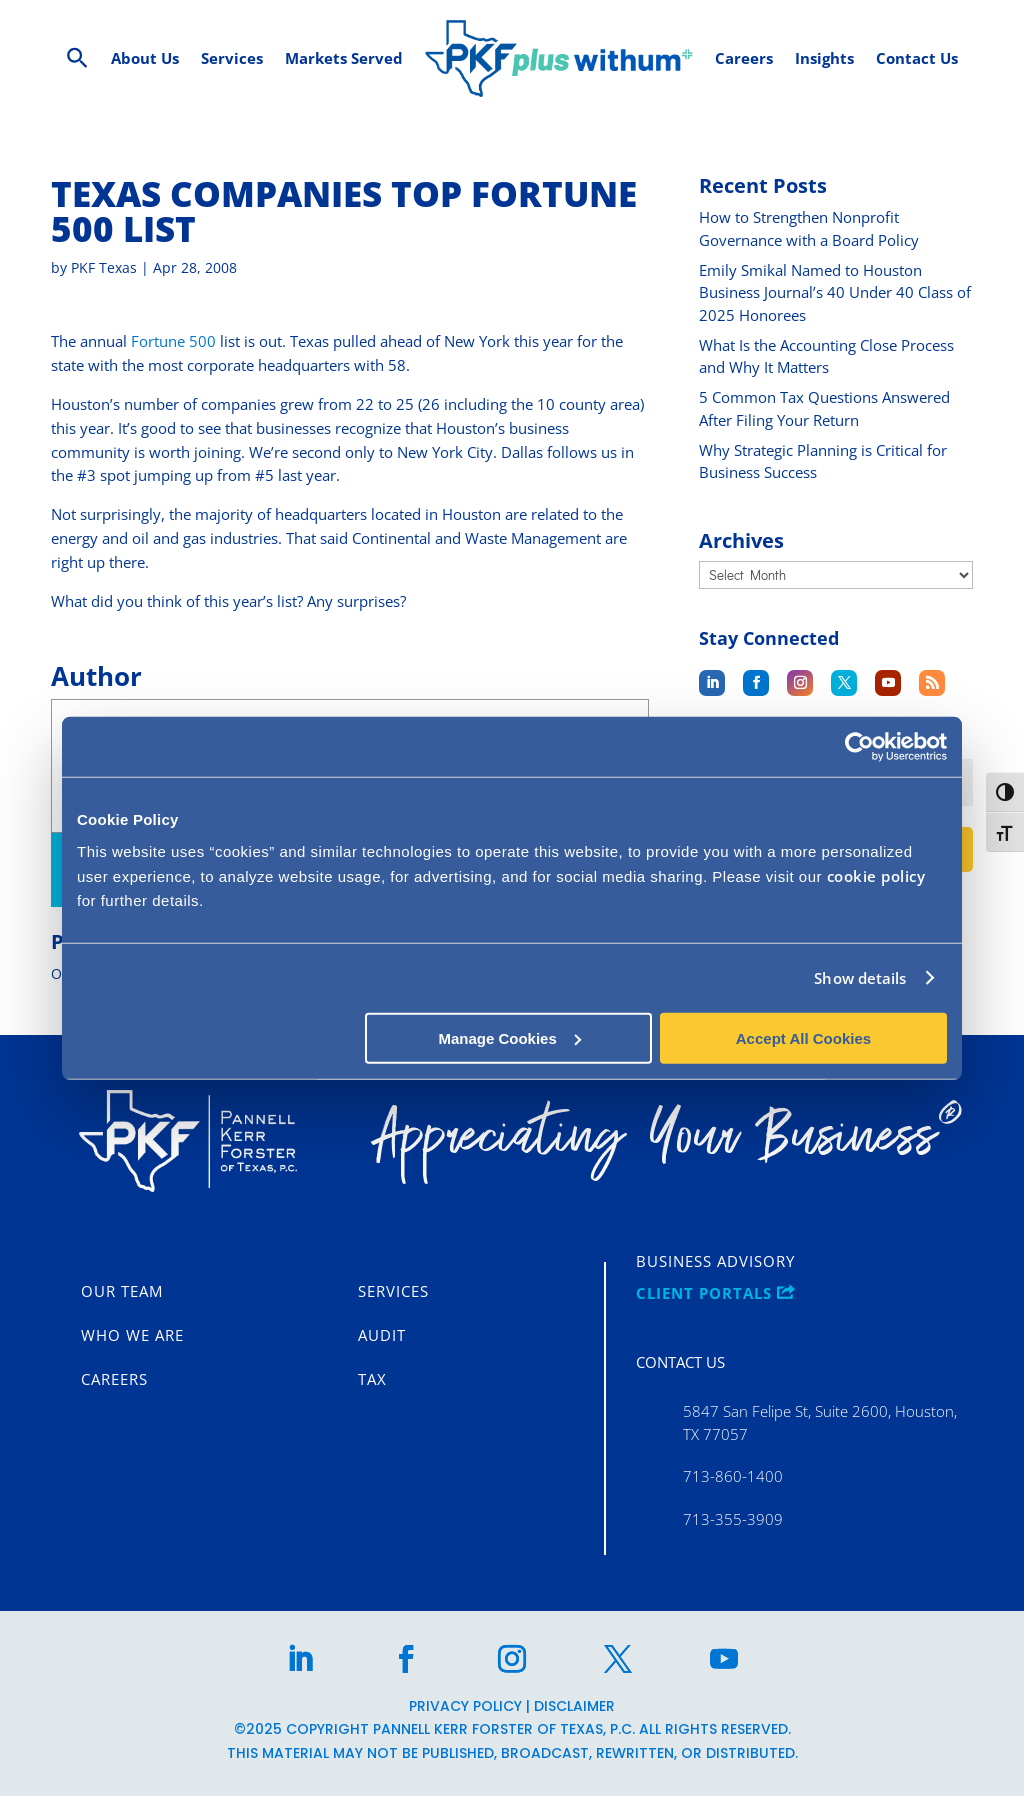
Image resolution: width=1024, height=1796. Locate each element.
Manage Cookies (509, 1037)
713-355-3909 (733, 1519)
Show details (860, 978)
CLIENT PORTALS (715, 1294)
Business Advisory (715, 1262)
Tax (372, 1380)
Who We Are (132, 1336)
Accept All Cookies (803, 1037)
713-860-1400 (733, 1476)
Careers (114, 1380)
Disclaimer (574, 1706)
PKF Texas (104, 267)
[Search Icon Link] (77, 58)
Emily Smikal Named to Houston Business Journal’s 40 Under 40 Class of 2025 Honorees (835, 292)
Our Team (122, 1292)
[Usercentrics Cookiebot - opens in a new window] (859, 747)
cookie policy (876, 875)
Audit (382, 1336)
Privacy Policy (465, 1706)
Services (393, 1292)
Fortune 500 (173, 341)
